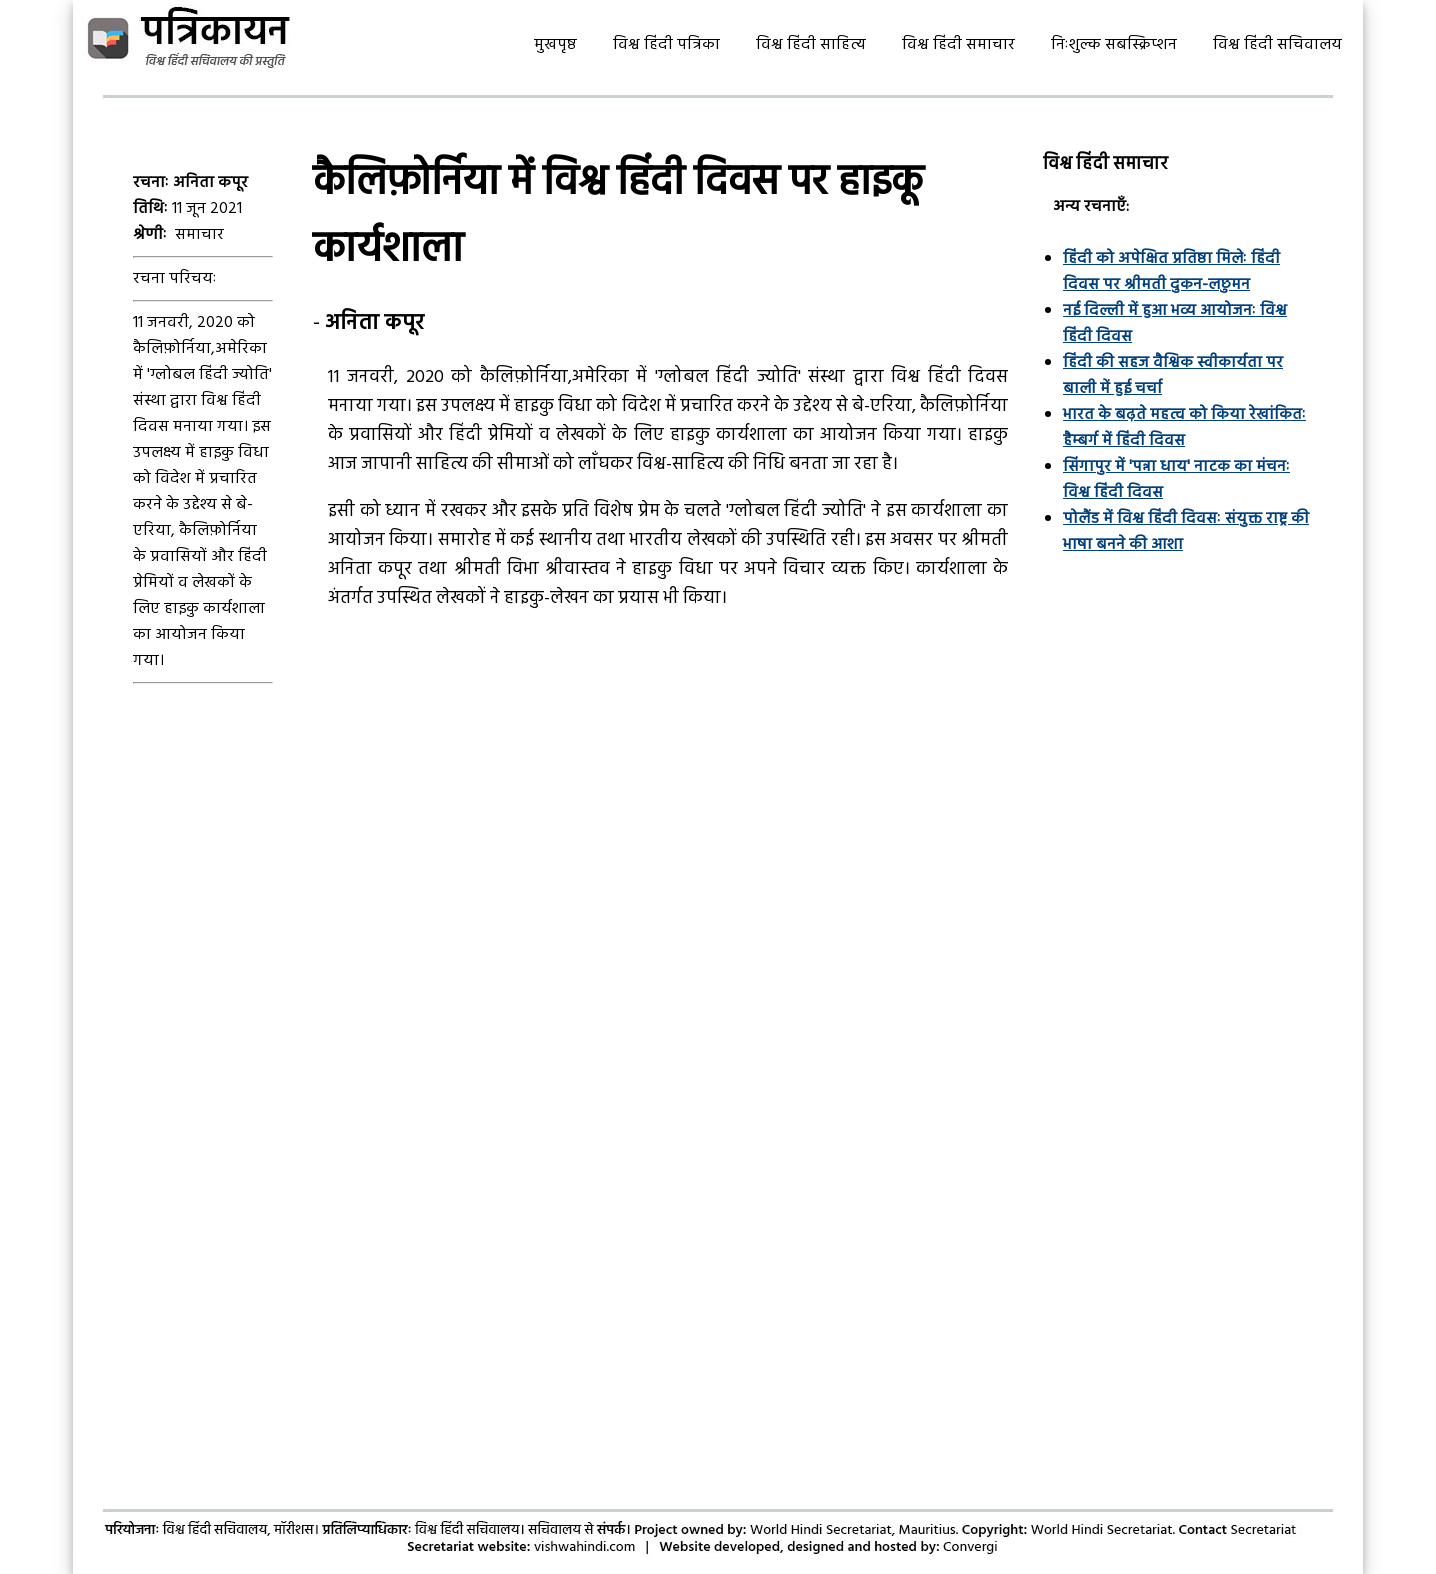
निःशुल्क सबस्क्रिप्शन (1114, 45)
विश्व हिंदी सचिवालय (1277, 45)
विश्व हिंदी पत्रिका (666, 45)
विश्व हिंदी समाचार (958, 45)
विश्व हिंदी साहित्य (811, 45)
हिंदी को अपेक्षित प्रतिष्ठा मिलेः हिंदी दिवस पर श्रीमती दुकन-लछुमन (1171, 272)
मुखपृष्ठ (555, 45)
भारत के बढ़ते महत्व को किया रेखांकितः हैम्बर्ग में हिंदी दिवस (1184, 428)
